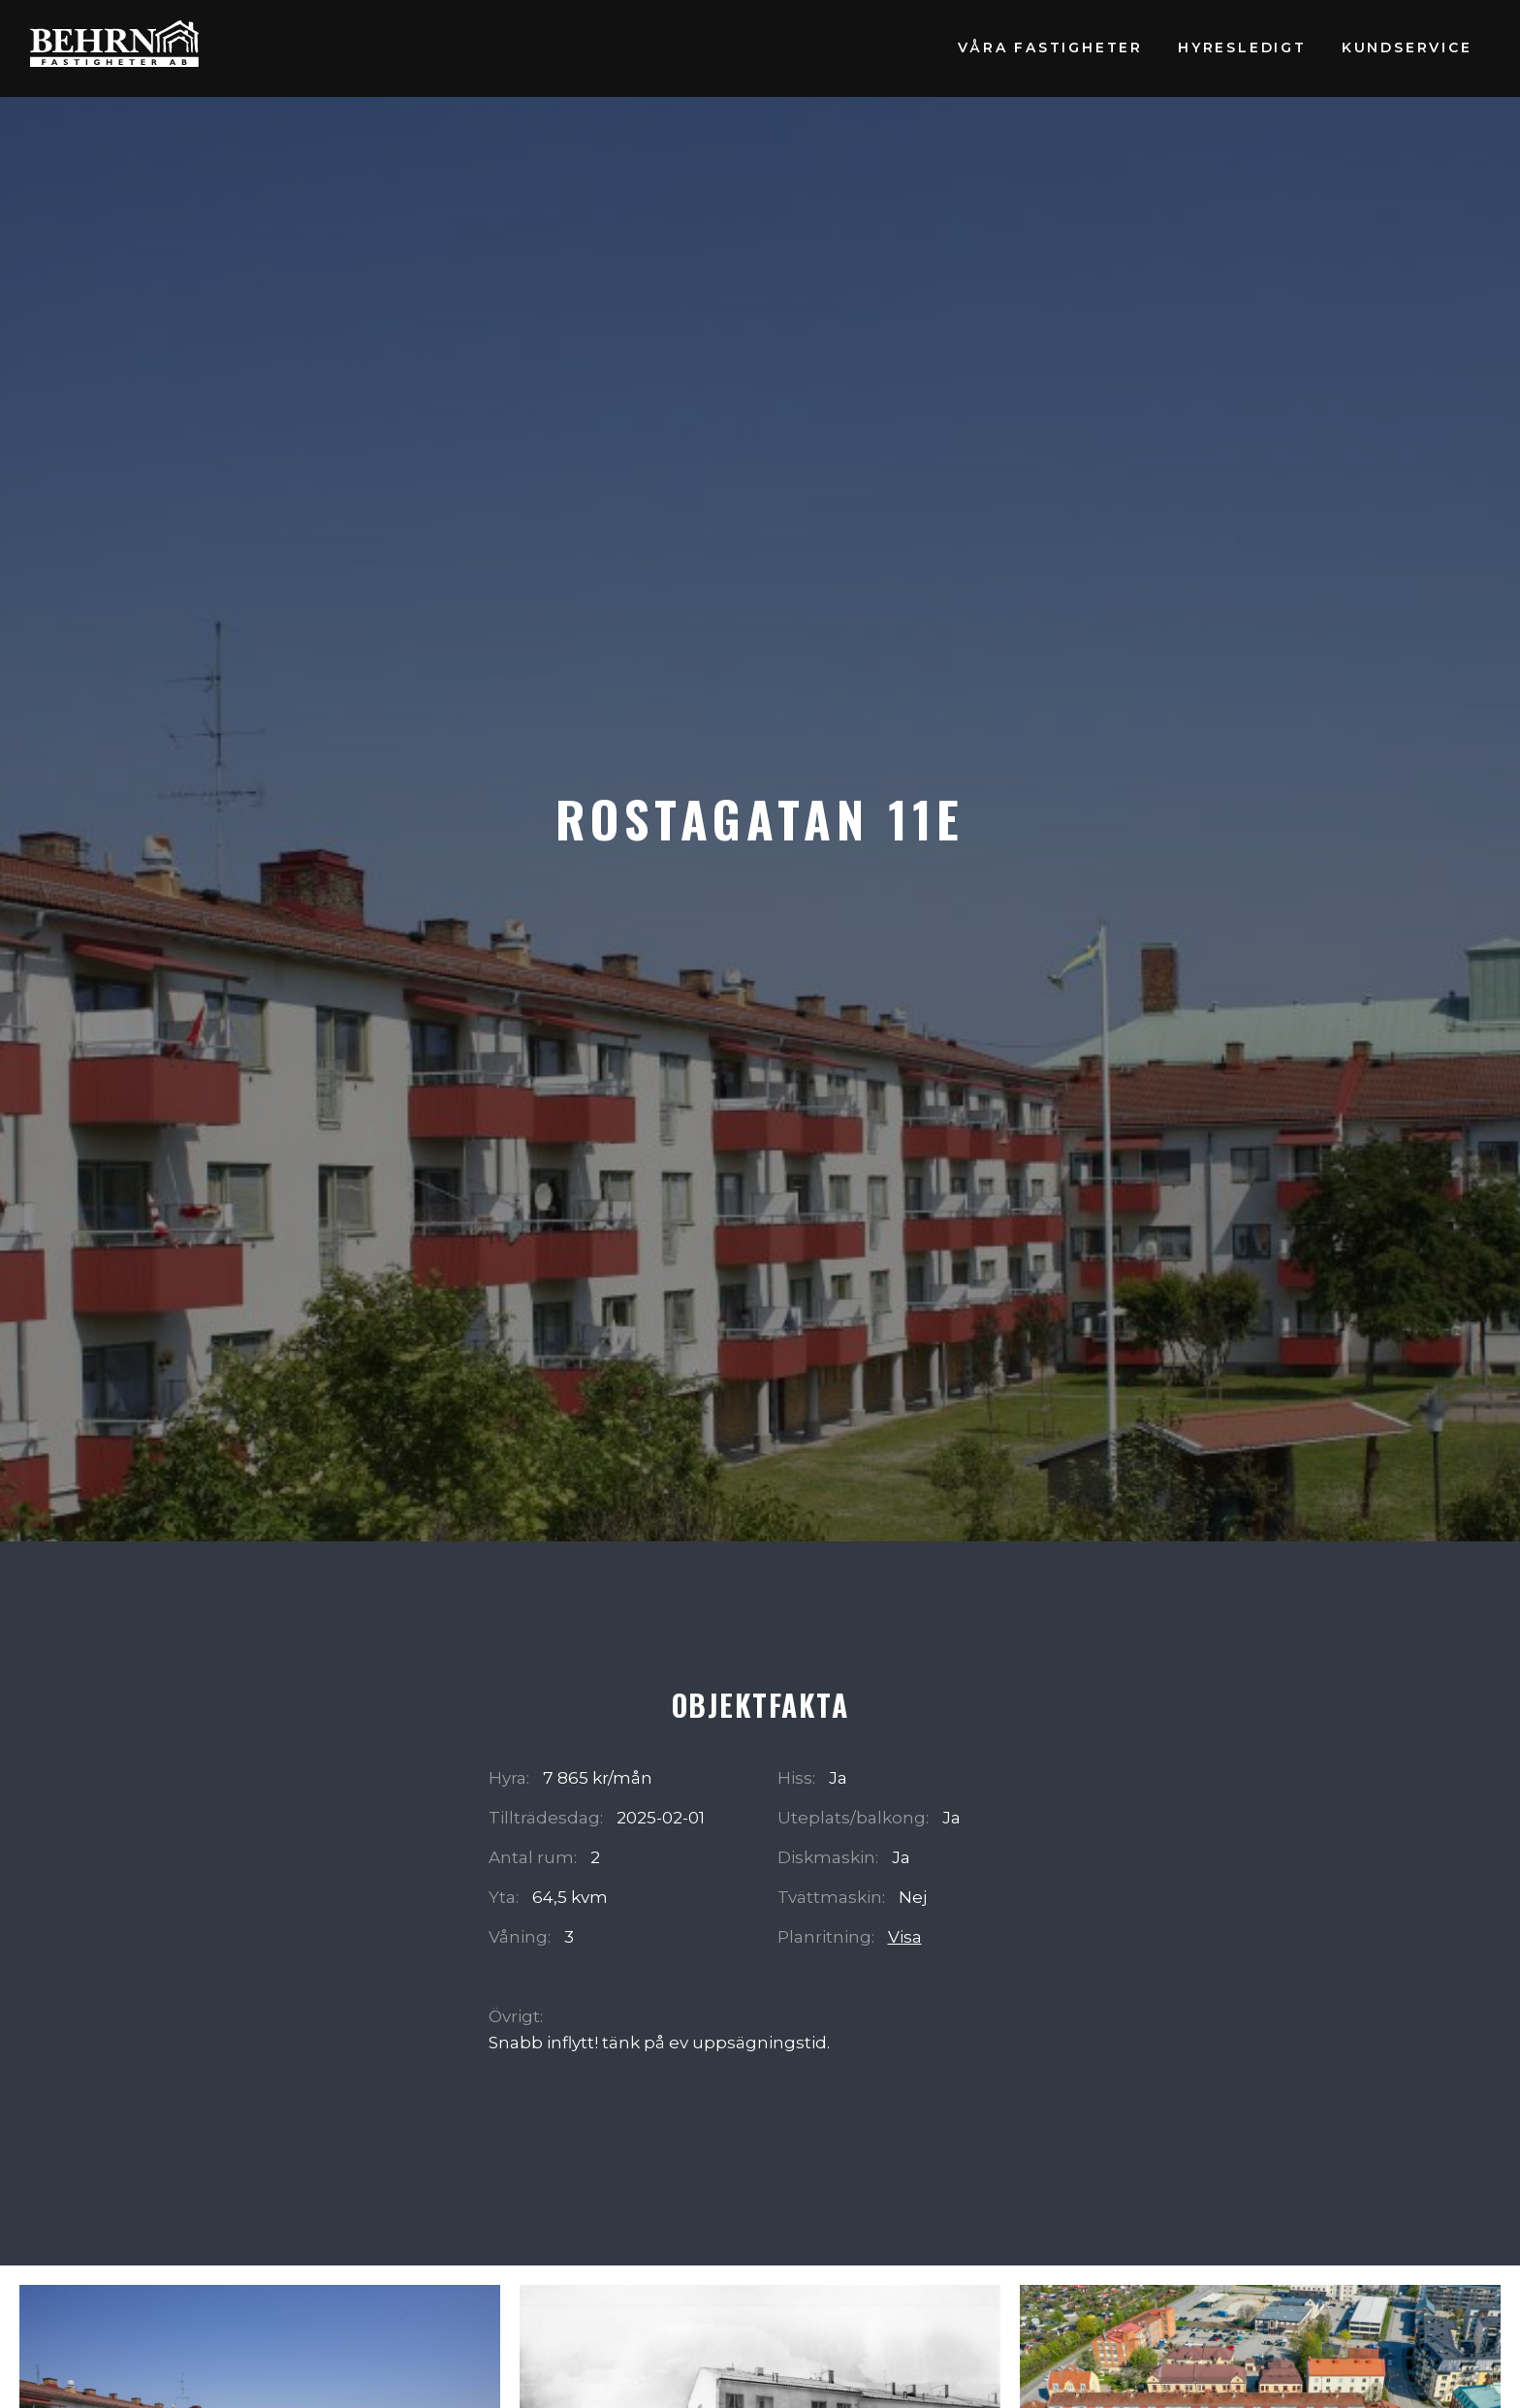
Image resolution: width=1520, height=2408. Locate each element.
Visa (905, 1936)
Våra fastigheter (1050, 47)
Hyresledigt (1242, 47)
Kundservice (1407, 47)
